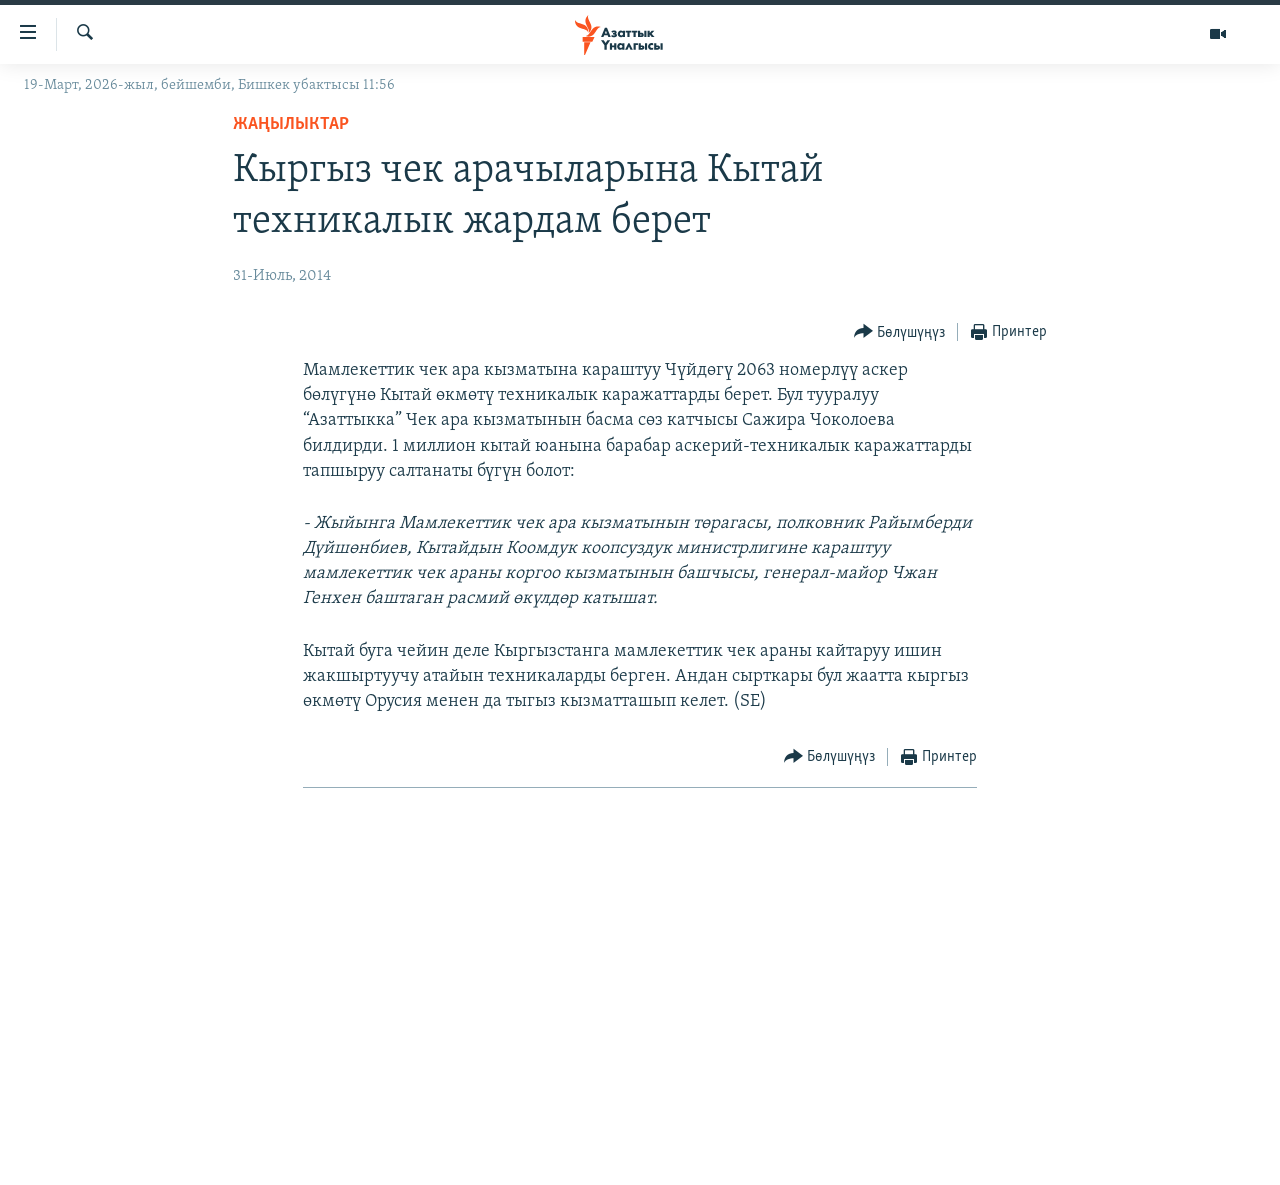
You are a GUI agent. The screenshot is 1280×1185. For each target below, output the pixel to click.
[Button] (900, 332)
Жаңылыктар (291, 124)
